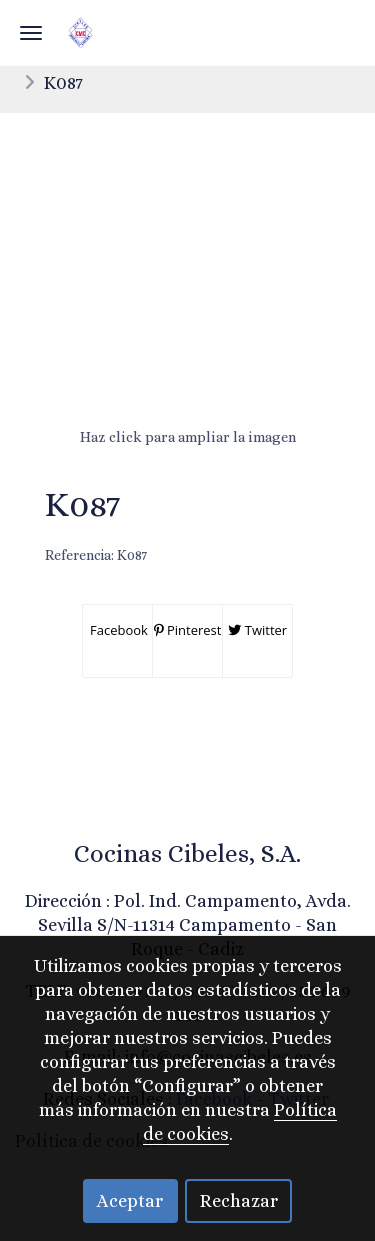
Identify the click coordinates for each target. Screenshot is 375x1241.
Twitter (257, 630)
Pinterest (188, 630)
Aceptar (130, 1201)
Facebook (117, 630)
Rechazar (239, 1201)
